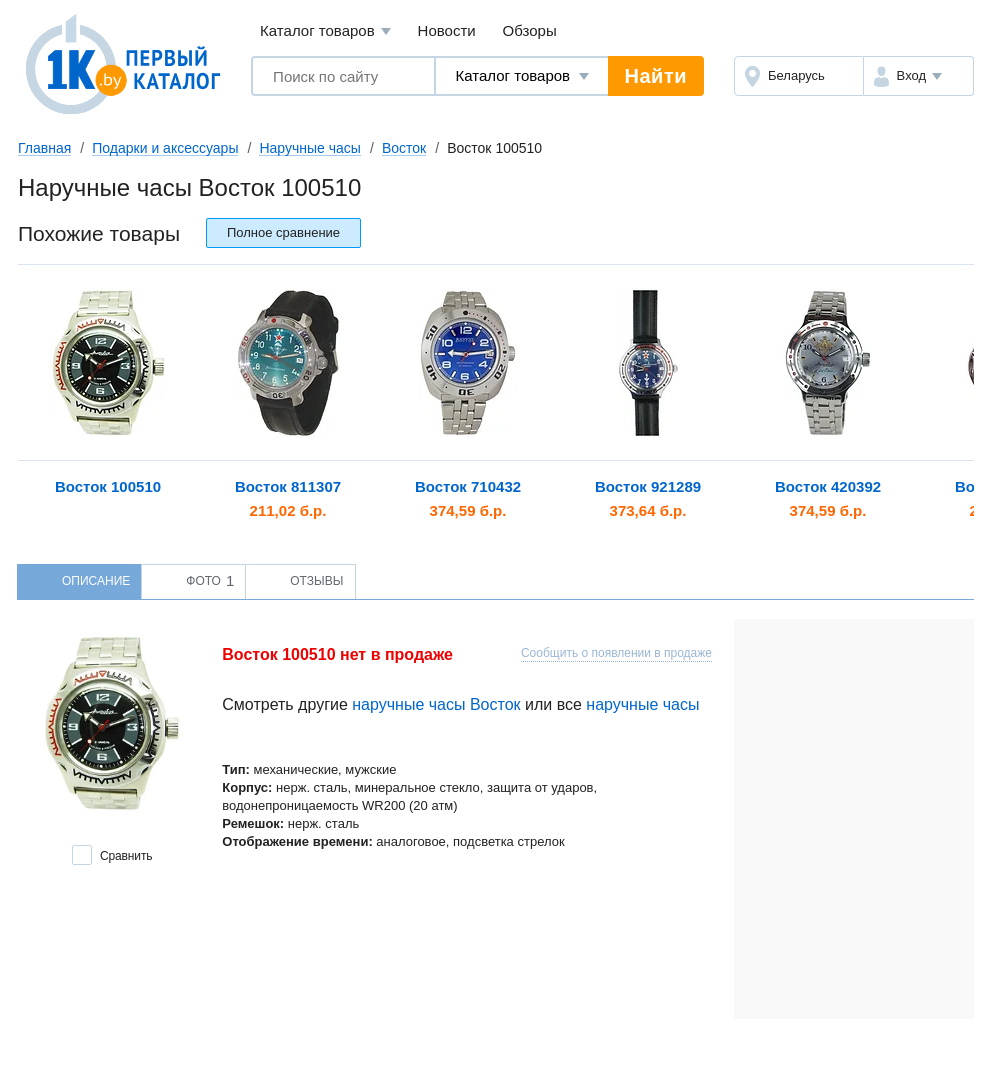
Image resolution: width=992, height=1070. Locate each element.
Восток (404, 148)
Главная (44, 148)
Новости (447, 30)
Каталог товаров (325, 31)
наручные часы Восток (436, 704)
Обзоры (530, 30)
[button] (918, 76)
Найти (656, 76)
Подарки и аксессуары (165, 148)
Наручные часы (309, 148)
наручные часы (642, 704)
